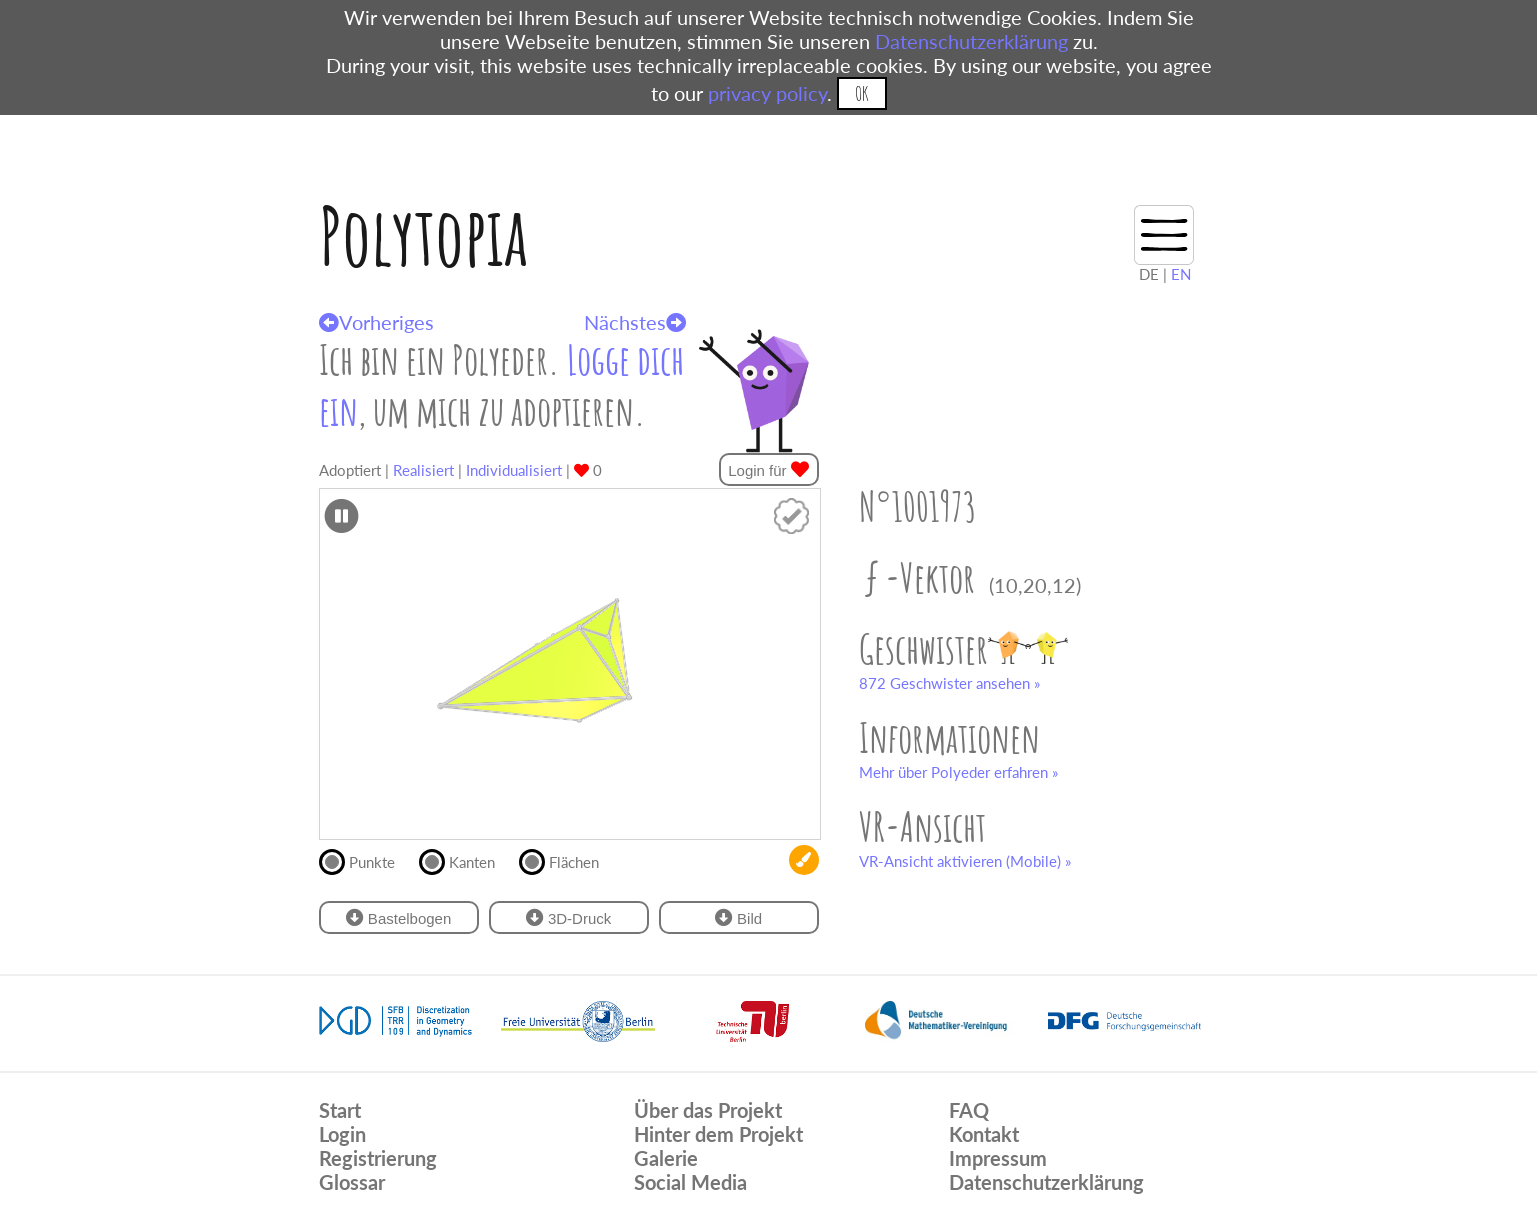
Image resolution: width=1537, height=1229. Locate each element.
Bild (738, 917)
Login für (768, 469)
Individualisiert (514, 470)
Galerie (666, 1158)
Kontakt (984, 1134)
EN (1181, 274)
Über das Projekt (708, 1110)
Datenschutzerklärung (971, 41)
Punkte (365, 860)
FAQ (969, 1110)
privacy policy (767, 93)
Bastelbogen (399, 917)
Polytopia (423, 235)
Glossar (352, 1182)
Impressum (998, 1158)
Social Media (690, 1182)
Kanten (465, 860)
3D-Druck (569, 917)
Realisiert (423, 470)
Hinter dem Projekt (718, 1134)
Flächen (567, 860)
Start (340, 1110)
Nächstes (635, 322)
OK (861, 93)
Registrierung (378, 1158)
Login (342, 1134)
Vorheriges (376, 322)
